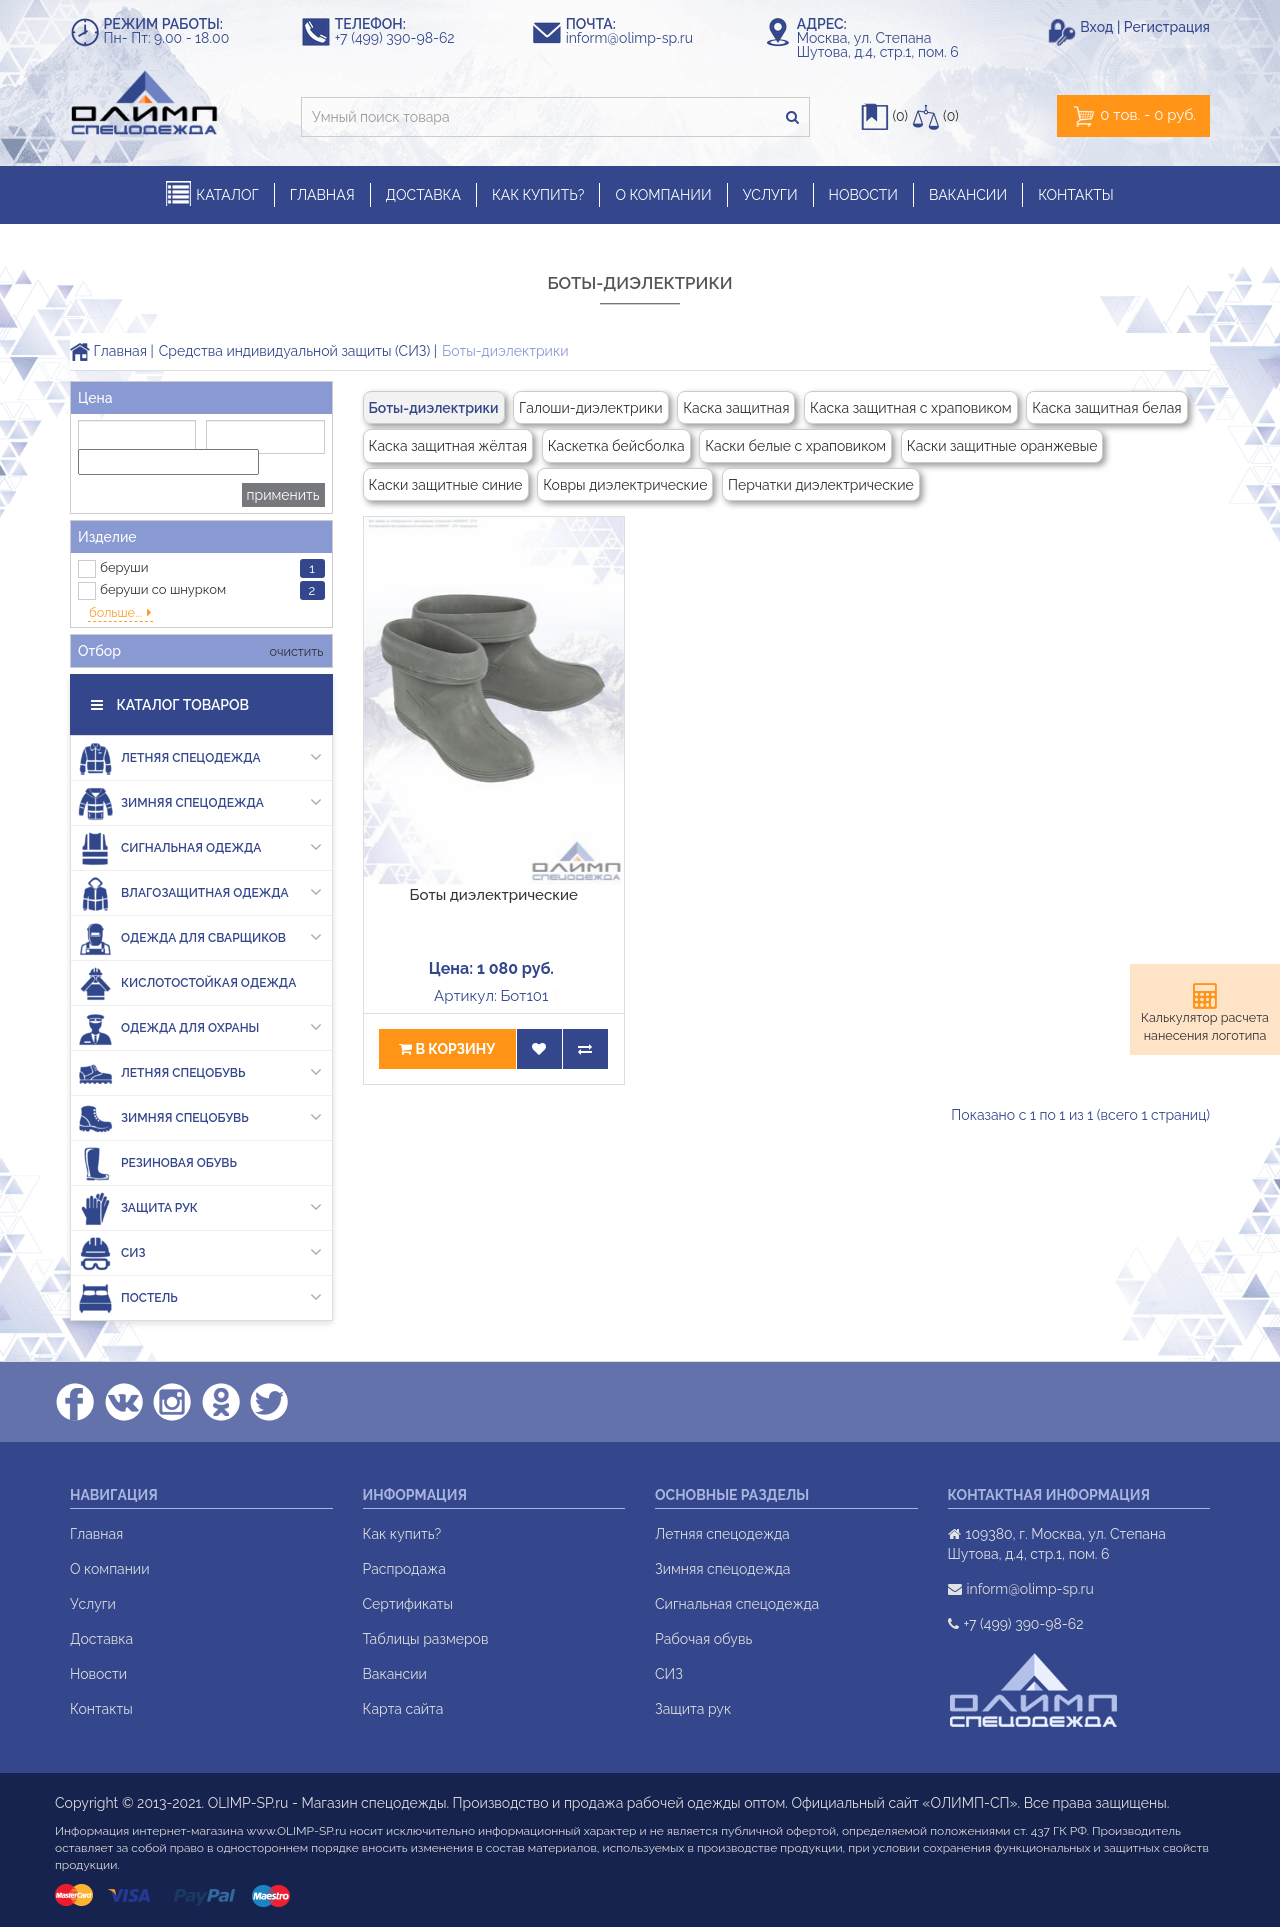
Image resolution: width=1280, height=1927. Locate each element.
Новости (98, 1674)
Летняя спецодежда (200, 758)
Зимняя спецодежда (200, 803)
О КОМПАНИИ (663, 195)
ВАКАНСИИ (968, 195)
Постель (200, 1298)
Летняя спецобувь (200, 1073)
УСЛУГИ (770, 195)
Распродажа (404, 1569)
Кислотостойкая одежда (187, 983)
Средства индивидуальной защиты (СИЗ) (294, 351)
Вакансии (395, 1674)
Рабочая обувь (703, 1639)
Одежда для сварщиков (200, 938)
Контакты (101, 1709)
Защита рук (200, 1208)
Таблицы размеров (426, 1639)
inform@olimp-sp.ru (639, 38)
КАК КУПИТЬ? (538, 195)
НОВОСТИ (863, 195)
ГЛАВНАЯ (322, 195)
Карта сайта (403, 1709)
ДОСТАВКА (423, 195)
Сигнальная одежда (200, 848)
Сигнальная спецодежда (737, 1604)
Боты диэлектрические (494, 895)
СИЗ (200, 1253)
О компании (110, 1569)
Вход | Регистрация (1145, 27)
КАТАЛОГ (212, 194)
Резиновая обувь (157, 1163)
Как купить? (402, 1534)
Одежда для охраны (200, 1028)
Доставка (101, 1639)
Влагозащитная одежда (200, 893)
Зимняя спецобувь (200, 1118)
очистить (294, 651)
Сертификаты (408, 1604)
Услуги (93, 1604)
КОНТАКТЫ (1076, 195)
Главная (108, 351)
